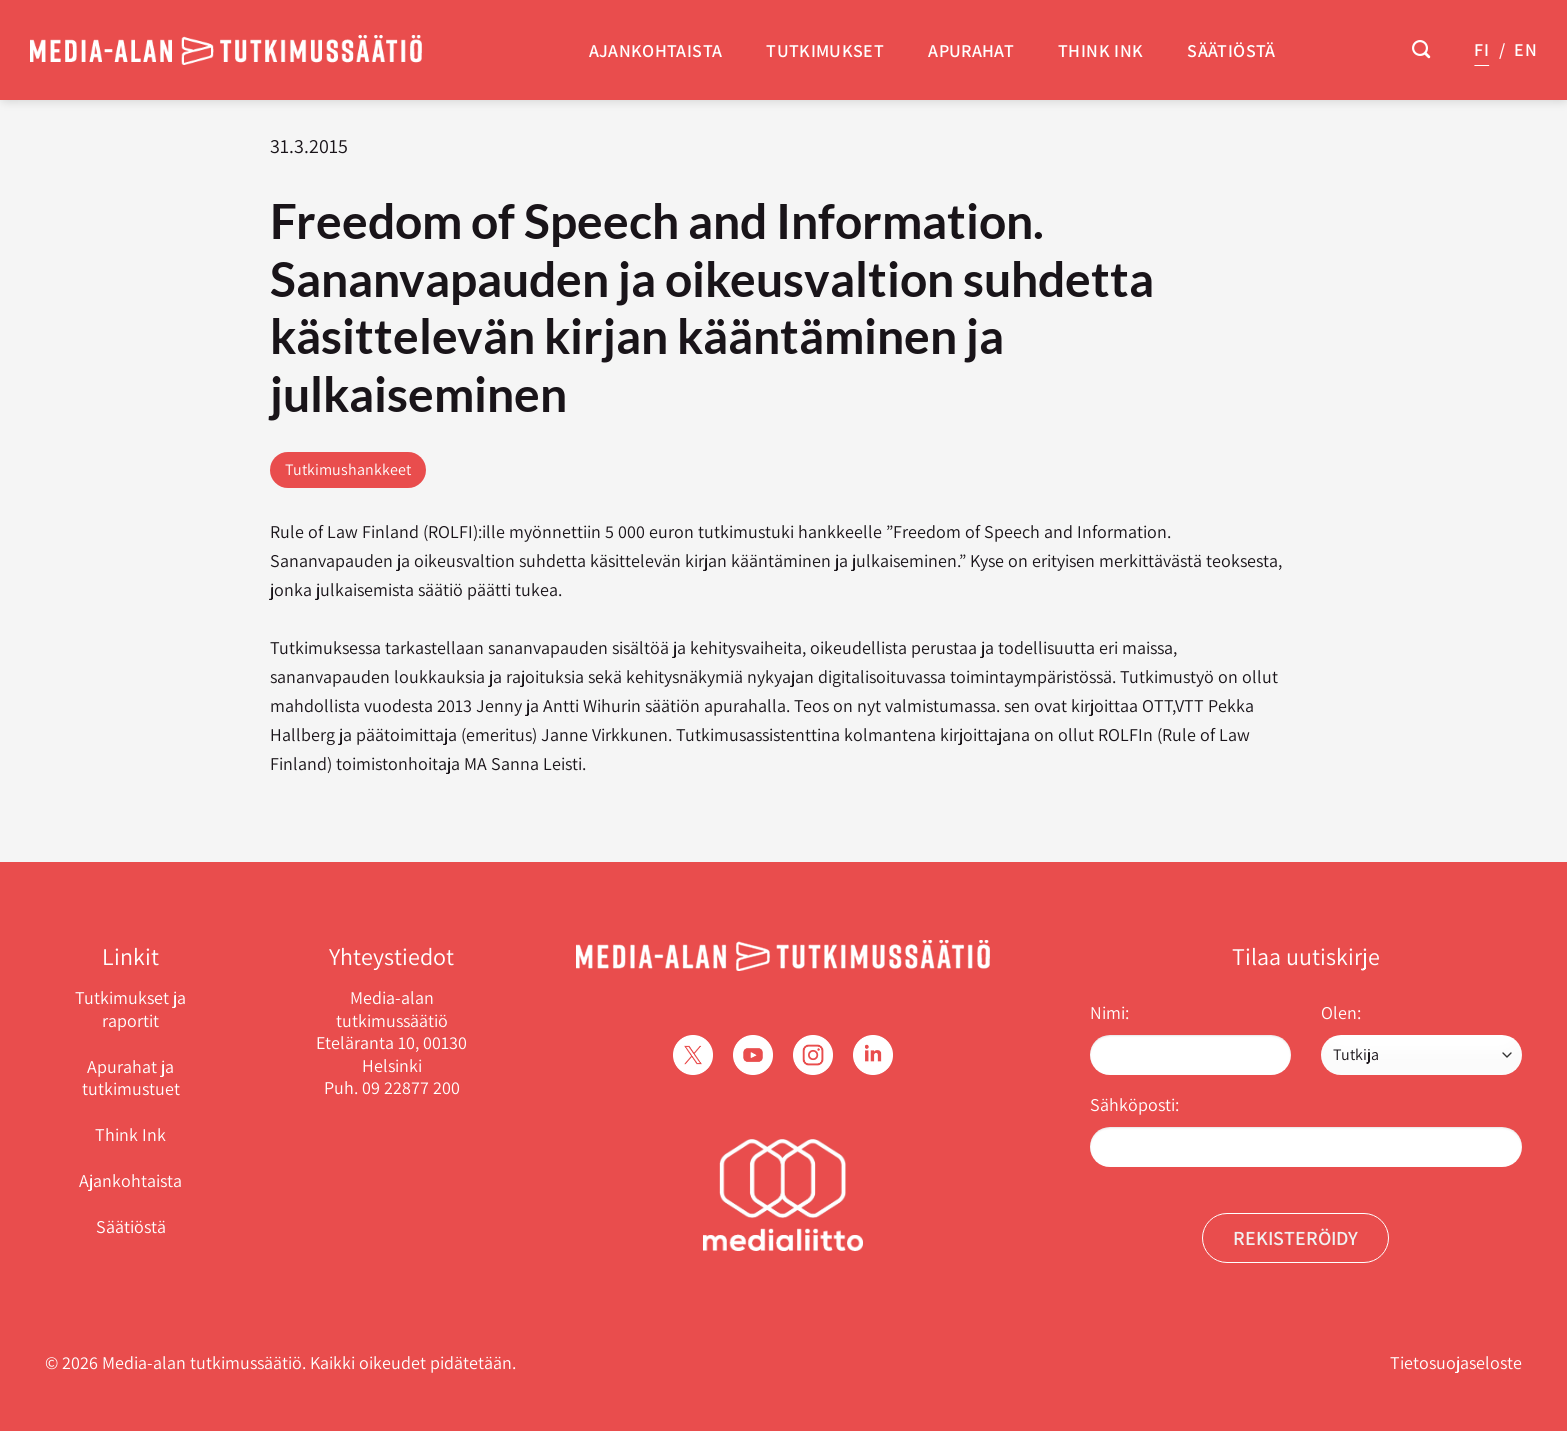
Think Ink (1100, 50)
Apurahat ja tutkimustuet (131, 1078)
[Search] (1421, 50)
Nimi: (1109, 1012)
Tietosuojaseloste (1456, 1362)
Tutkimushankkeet (348, 469)
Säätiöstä (1231, 50)
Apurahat (971, 50)
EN (1525, 49)
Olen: (1341, 1012)
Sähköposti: (1134, 1104)
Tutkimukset (825, 50)
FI (1481, 49)
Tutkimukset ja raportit (130, 1009)
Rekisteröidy (1295, 1238)
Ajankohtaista (656, 50)
